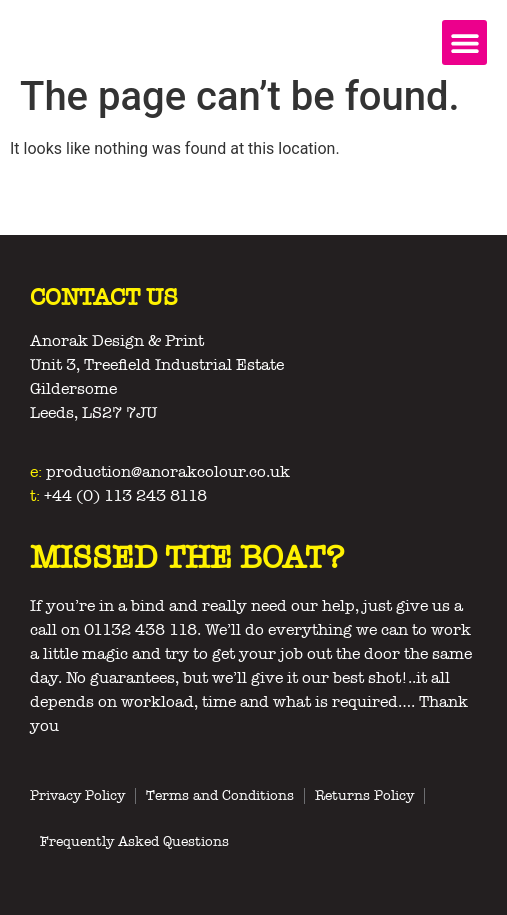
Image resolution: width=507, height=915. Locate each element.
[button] (464, 42)
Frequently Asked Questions (134, 841)
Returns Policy (364, 795)
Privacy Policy (77, 795)
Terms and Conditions (220, 795)
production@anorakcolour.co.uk (168, 472)
